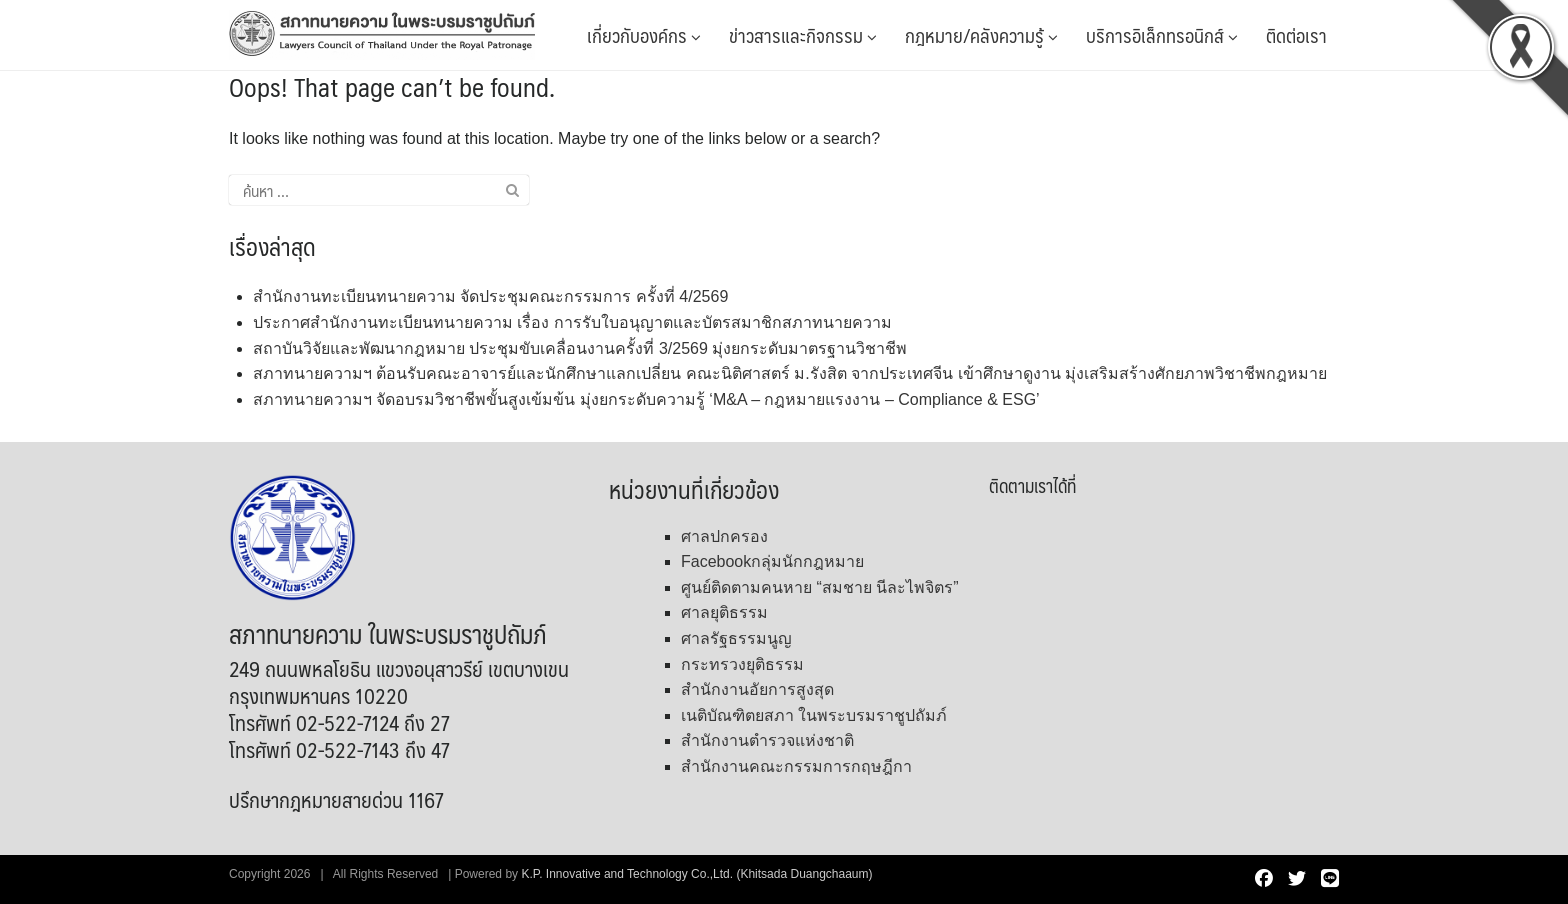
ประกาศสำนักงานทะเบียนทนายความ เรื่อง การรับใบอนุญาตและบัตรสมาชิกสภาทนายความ (572, 322)
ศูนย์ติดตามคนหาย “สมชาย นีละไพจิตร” (820, 587)
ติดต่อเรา (1296, 35)
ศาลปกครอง (724, 536)
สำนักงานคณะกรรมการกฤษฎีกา (796, 766)
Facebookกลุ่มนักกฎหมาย (772, 561)
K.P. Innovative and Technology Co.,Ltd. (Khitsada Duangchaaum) (696, 874)
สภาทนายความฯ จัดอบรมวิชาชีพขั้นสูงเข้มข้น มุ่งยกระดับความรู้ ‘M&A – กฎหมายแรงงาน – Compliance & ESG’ (646, 399)
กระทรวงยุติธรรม (742, 664)
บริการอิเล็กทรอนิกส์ (1162, 35)
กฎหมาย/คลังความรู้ (981, 35)
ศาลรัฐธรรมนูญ (736, 638)
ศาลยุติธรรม (724, 612)
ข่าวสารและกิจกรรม (803, 35)
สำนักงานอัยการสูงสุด (757, 689)
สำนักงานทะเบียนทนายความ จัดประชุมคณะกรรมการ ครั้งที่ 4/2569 (490, 296)
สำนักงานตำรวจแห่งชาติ (767, 740)
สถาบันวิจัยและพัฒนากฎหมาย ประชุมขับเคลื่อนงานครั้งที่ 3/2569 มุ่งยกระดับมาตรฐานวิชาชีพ (580, 348)
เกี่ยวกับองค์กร (644, 35)
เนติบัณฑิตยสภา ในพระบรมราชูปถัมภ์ (814, 715)
